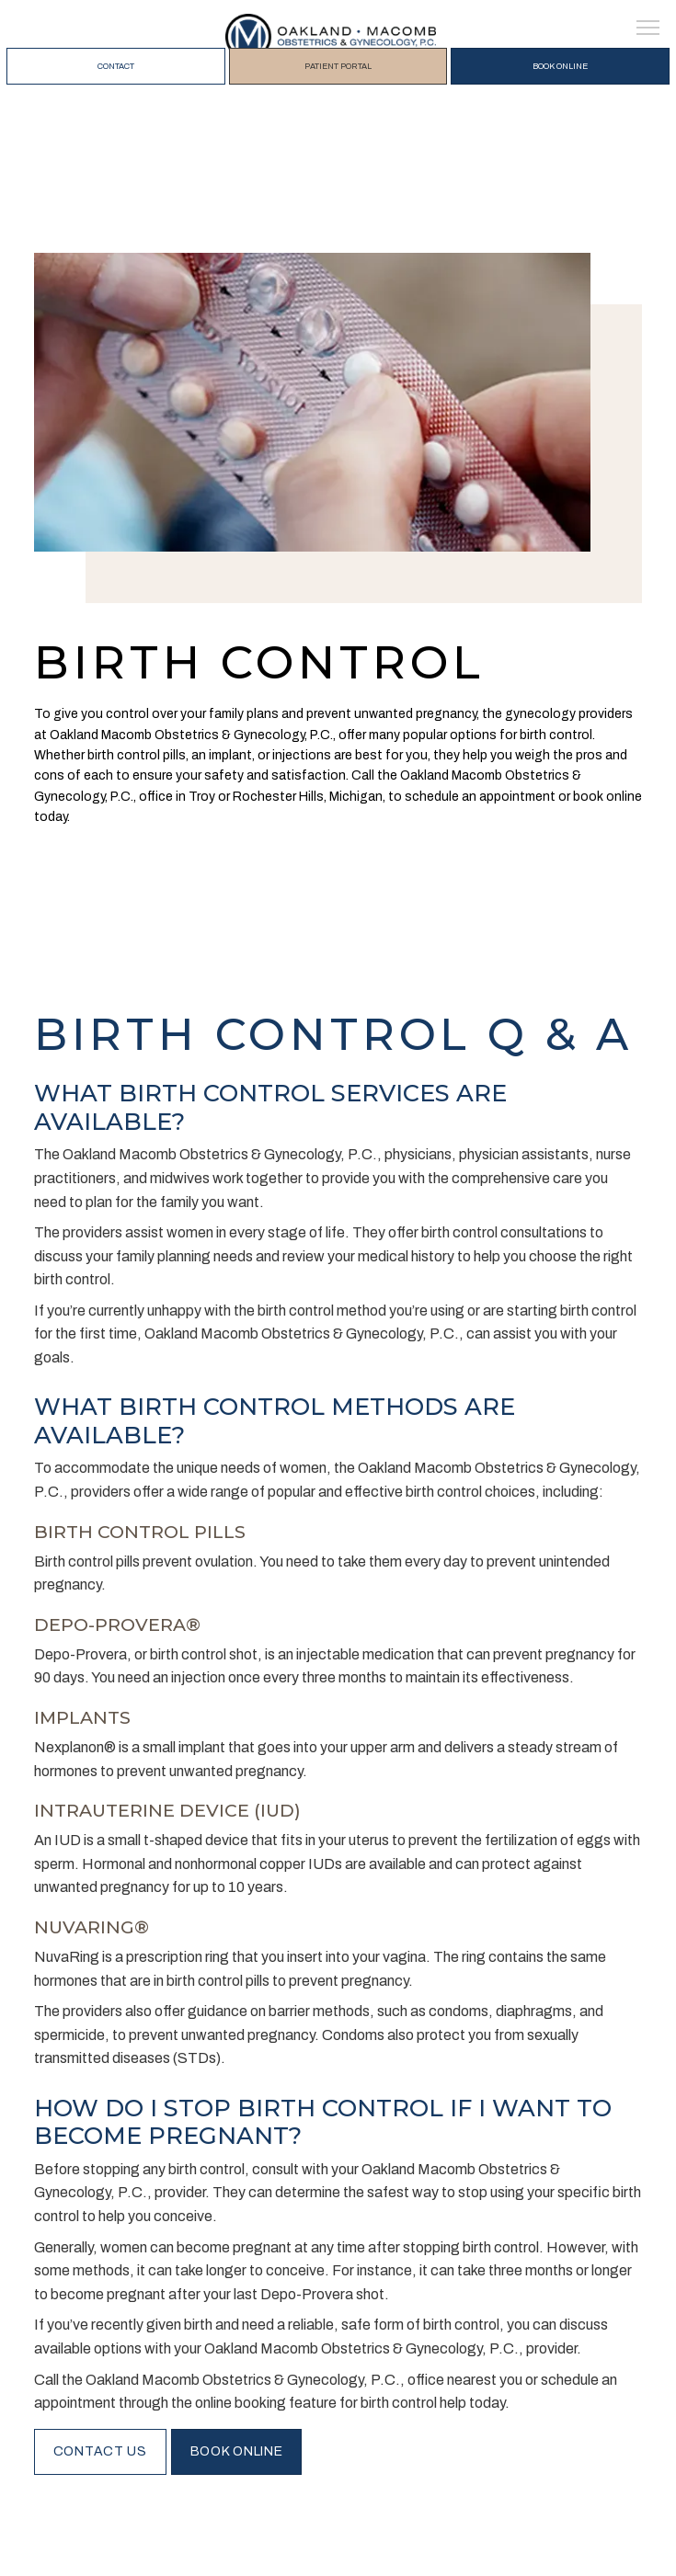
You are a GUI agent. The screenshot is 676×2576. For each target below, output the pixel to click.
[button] (648, 29)
